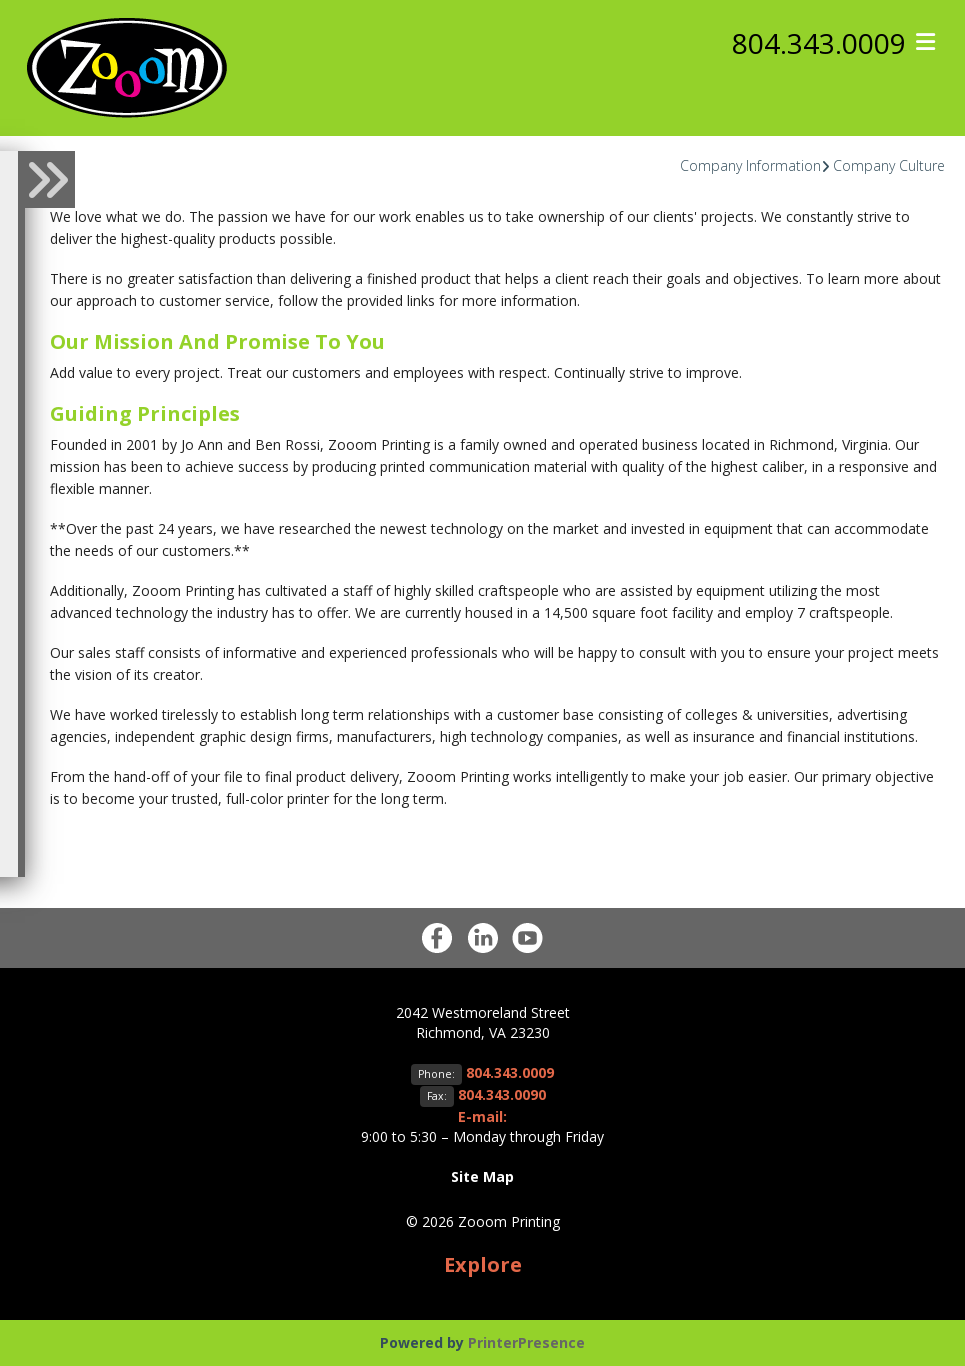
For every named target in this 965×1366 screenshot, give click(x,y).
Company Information (750, 165)
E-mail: (482, 1116)
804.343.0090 (502, 1094)
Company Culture (889, 165)
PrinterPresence (526, 1342)
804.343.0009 (819, 43)
